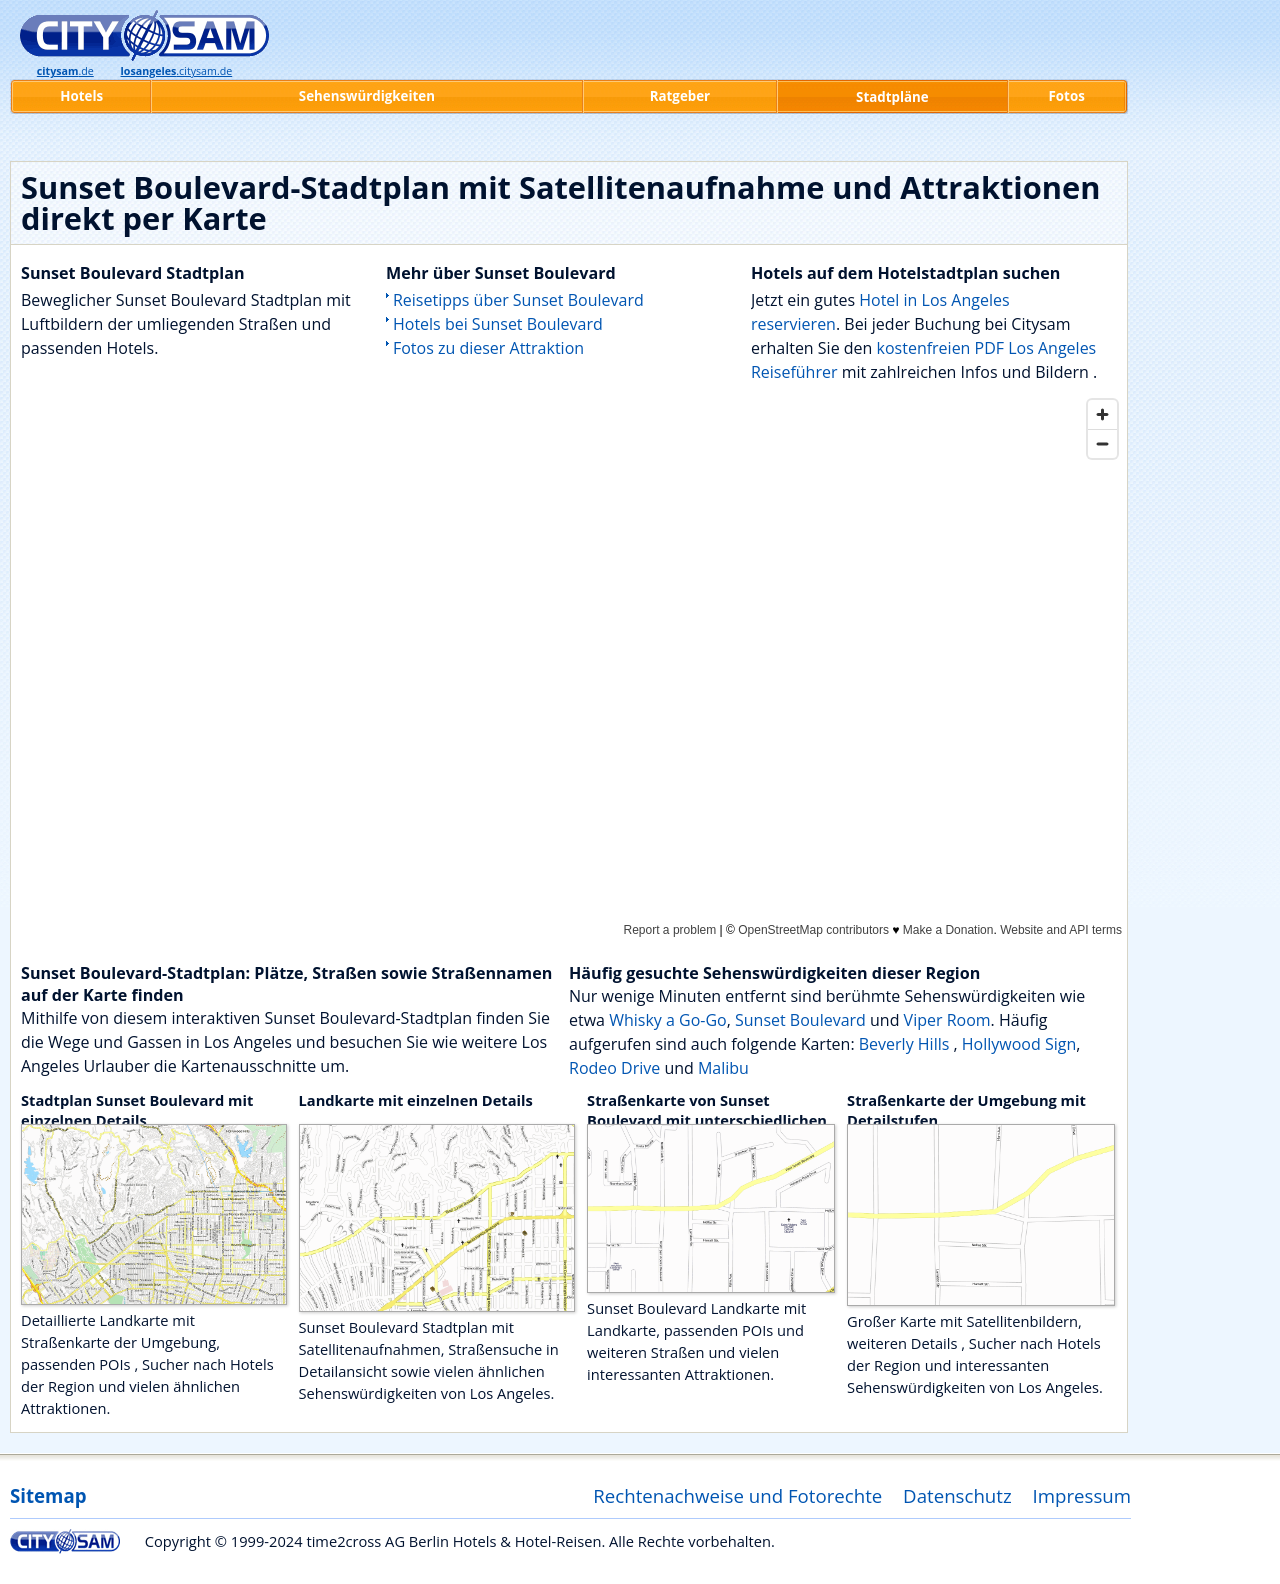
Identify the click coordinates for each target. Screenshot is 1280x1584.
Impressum (1082, 1495)
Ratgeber (680, 96)
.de (65, 71)
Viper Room (947, 1020)
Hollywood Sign (1019, 1044)
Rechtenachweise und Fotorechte (737, 1495)
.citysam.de (177, 71)
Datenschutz (957, 1495)
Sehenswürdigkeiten (367, 96)
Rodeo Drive (614, 1068)
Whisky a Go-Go (668, 1020)
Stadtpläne (892, 97)
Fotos (1067, 96)
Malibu (723, 1068)
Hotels (81, 96)
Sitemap (48, 1495)
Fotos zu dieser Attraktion (488, 348)
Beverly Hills (906, 1044)
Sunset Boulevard (800, 1020)
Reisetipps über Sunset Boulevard (518, 300)
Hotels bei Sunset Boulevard (498, 324)
